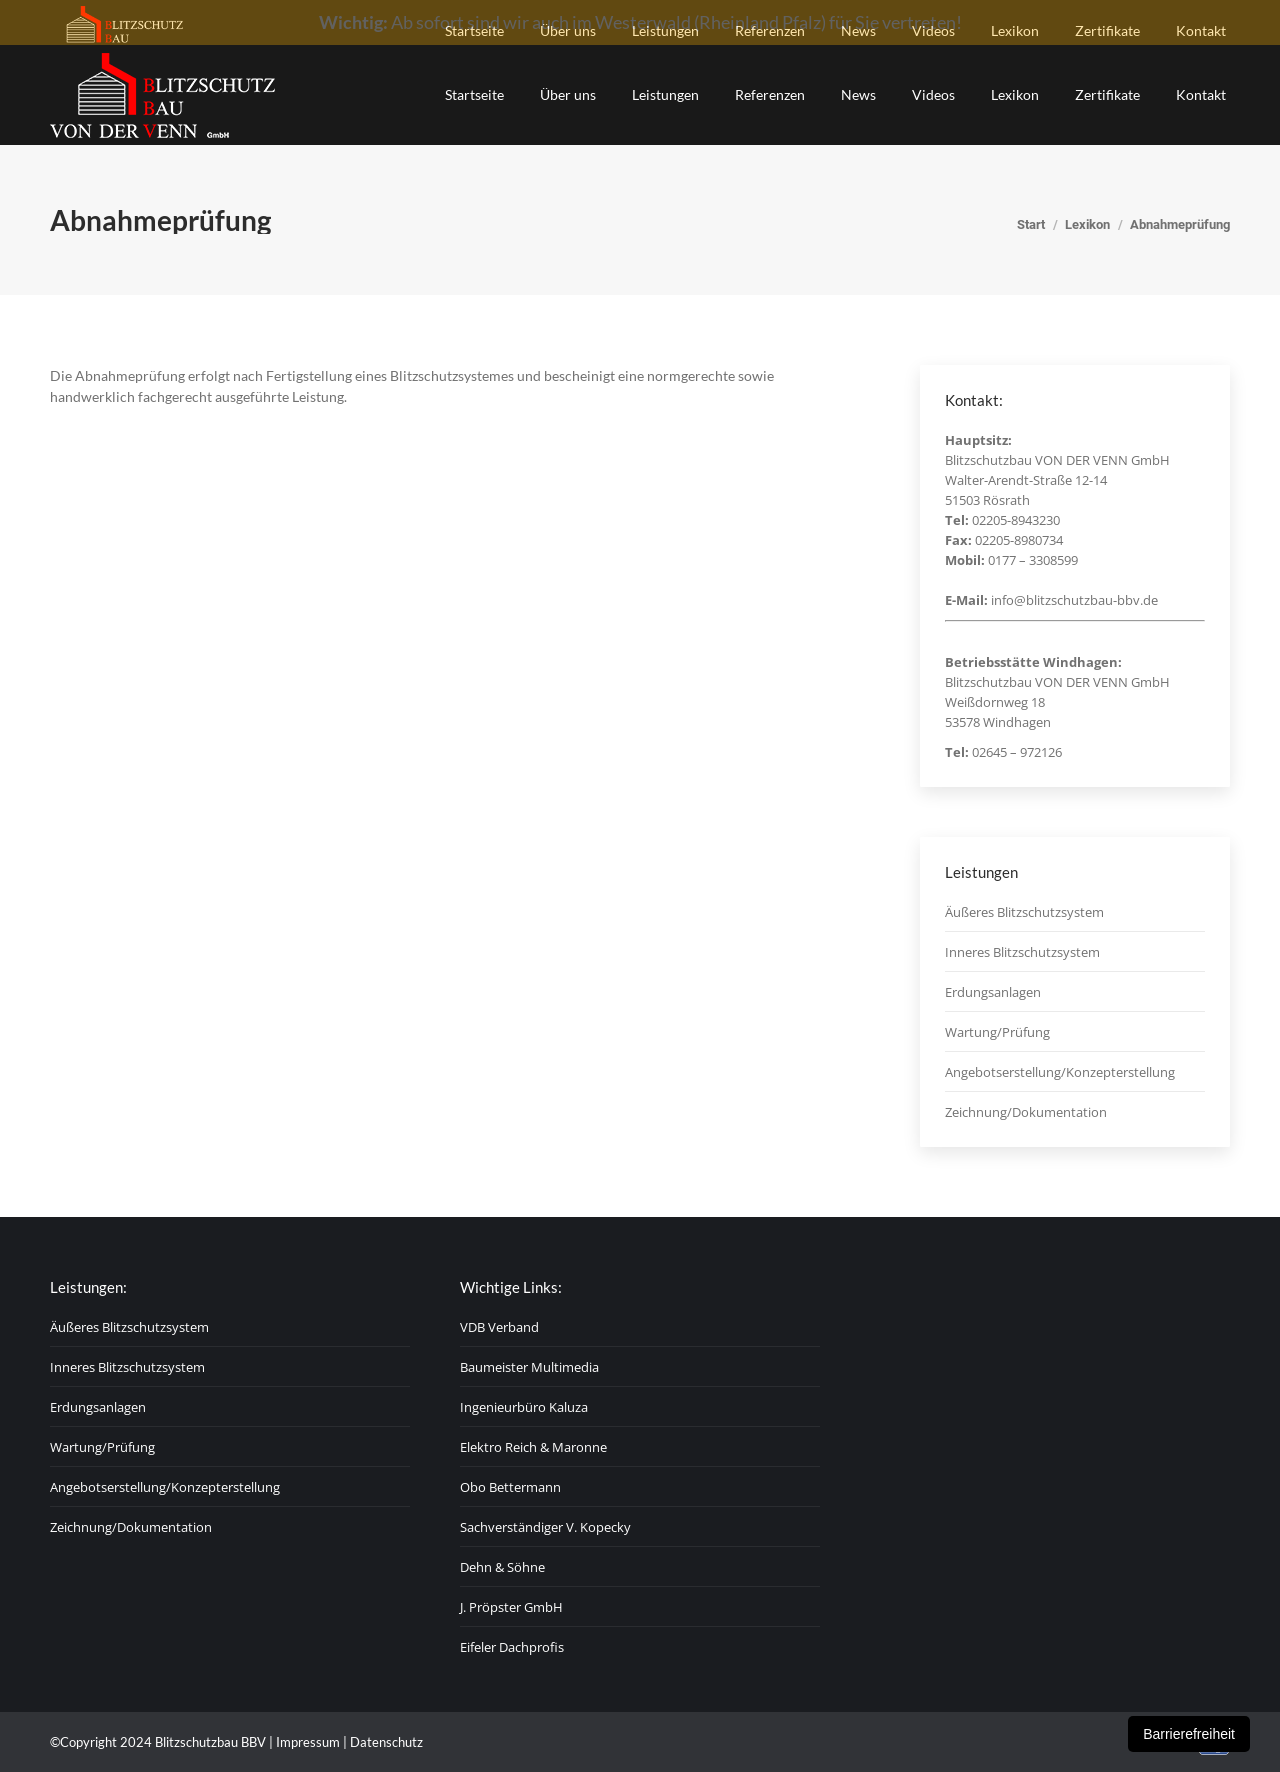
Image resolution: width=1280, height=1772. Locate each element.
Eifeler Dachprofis (512, 1647)
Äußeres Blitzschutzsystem (1024, 912)
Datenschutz (386, 1742)
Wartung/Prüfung (997, 1032)
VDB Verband (499, 1327)
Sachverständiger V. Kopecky (545, 1527)
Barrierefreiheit (1189, 1734)
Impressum (308, 1742)
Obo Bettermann (510, 1487)
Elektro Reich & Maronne (533, 1447)
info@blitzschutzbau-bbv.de (1074, 600)
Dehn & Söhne (502, 1567)
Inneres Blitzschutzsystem (1022, 952)
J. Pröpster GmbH (511, 1607)
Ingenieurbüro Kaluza (524, 1407)
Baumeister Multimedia (529, 1367)
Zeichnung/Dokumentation (1026, 1112)
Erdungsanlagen (993, 992)
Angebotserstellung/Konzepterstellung (1060, 1072)
